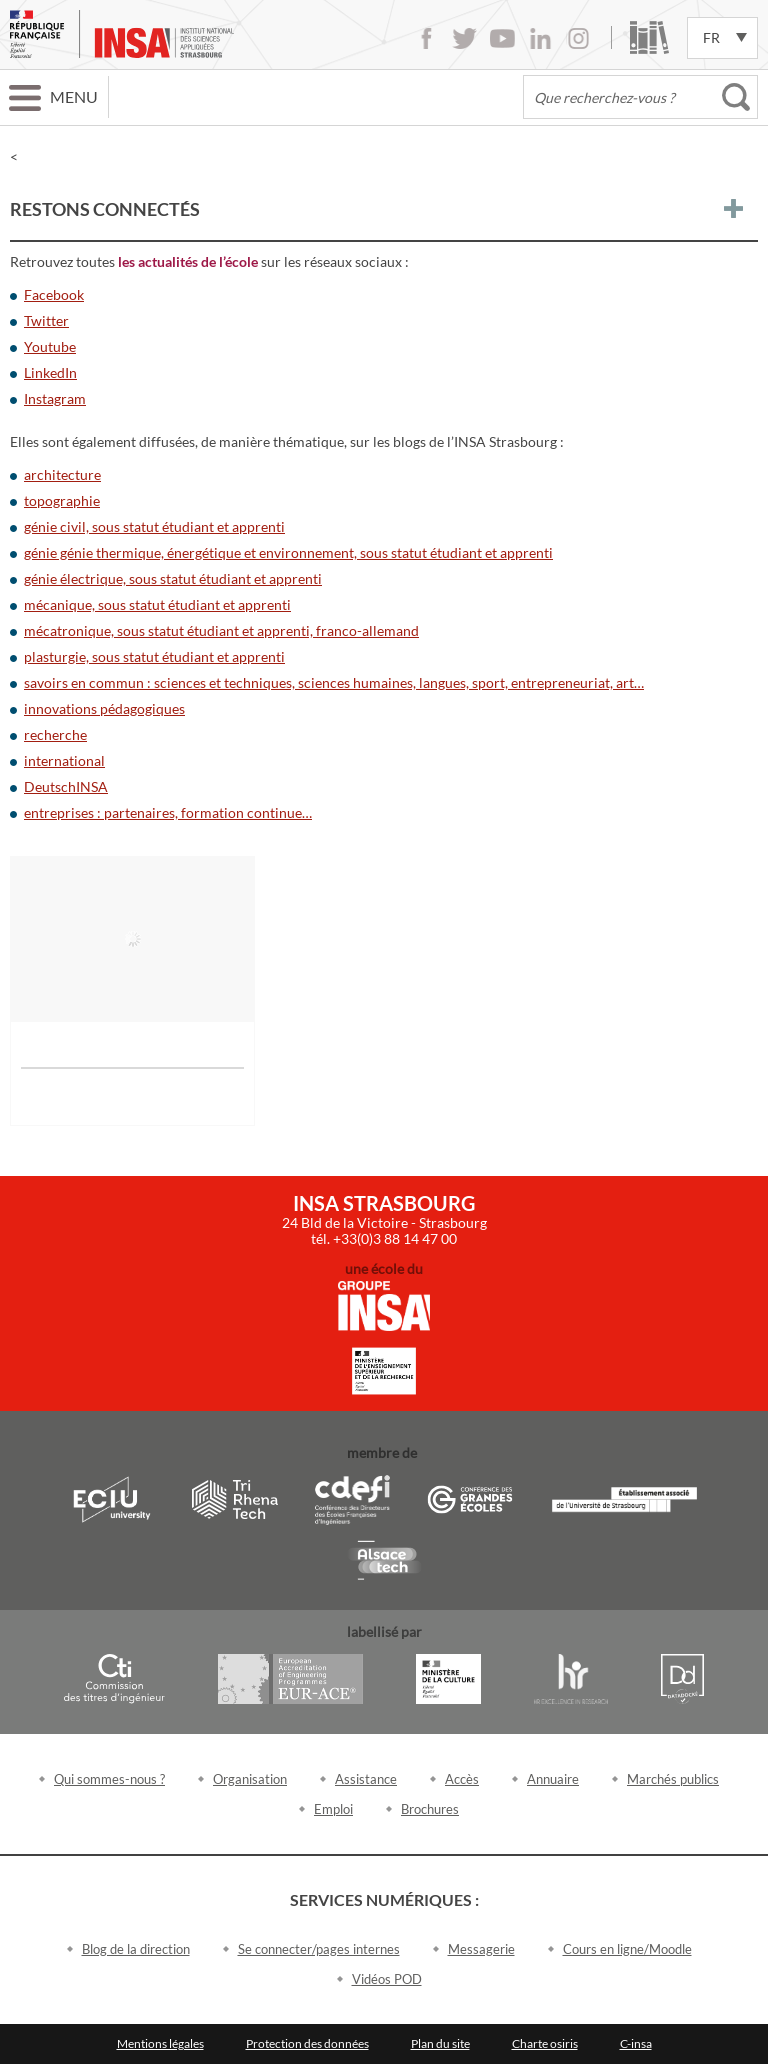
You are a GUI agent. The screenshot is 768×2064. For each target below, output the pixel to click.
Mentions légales (160, 2043)
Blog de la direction (136, 1949)
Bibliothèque (649, 37)
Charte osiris (545, 2043)
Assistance (366, 1779)
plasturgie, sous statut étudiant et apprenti (154, 656)
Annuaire (553, 1779)
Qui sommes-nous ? (109, 1779)
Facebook (426, 38)
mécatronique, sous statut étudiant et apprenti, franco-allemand (221, 630)
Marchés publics (673, 1779)
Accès (462, 1779)
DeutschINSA (66, 786)
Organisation (250, 1779)
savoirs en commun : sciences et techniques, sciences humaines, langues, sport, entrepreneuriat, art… (334, 682)
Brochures (430, 1809)
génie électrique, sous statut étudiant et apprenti (173, 578)
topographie (62, 500)
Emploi (333, 1809)
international (64, 760)
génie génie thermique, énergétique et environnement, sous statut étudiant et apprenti (288, 552)
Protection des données (307, 2043)
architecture (62, 474)
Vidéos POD (387, 1979)
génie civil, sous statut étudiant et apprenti (154, 526)
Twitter (464, 38)
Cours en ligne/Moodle (627, 1949)
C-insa (636, 2043)
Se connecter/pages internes (319, 1949)
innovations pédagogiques (104, 708)
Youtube (502, 38)
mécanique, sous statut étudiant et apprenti (157, 604)
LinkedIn (540, 38)
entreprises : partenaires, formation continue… (168, 812)
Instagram (578, 38)
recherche (55, 734)
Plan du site (440, 2043)
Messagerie (481, 1949)
